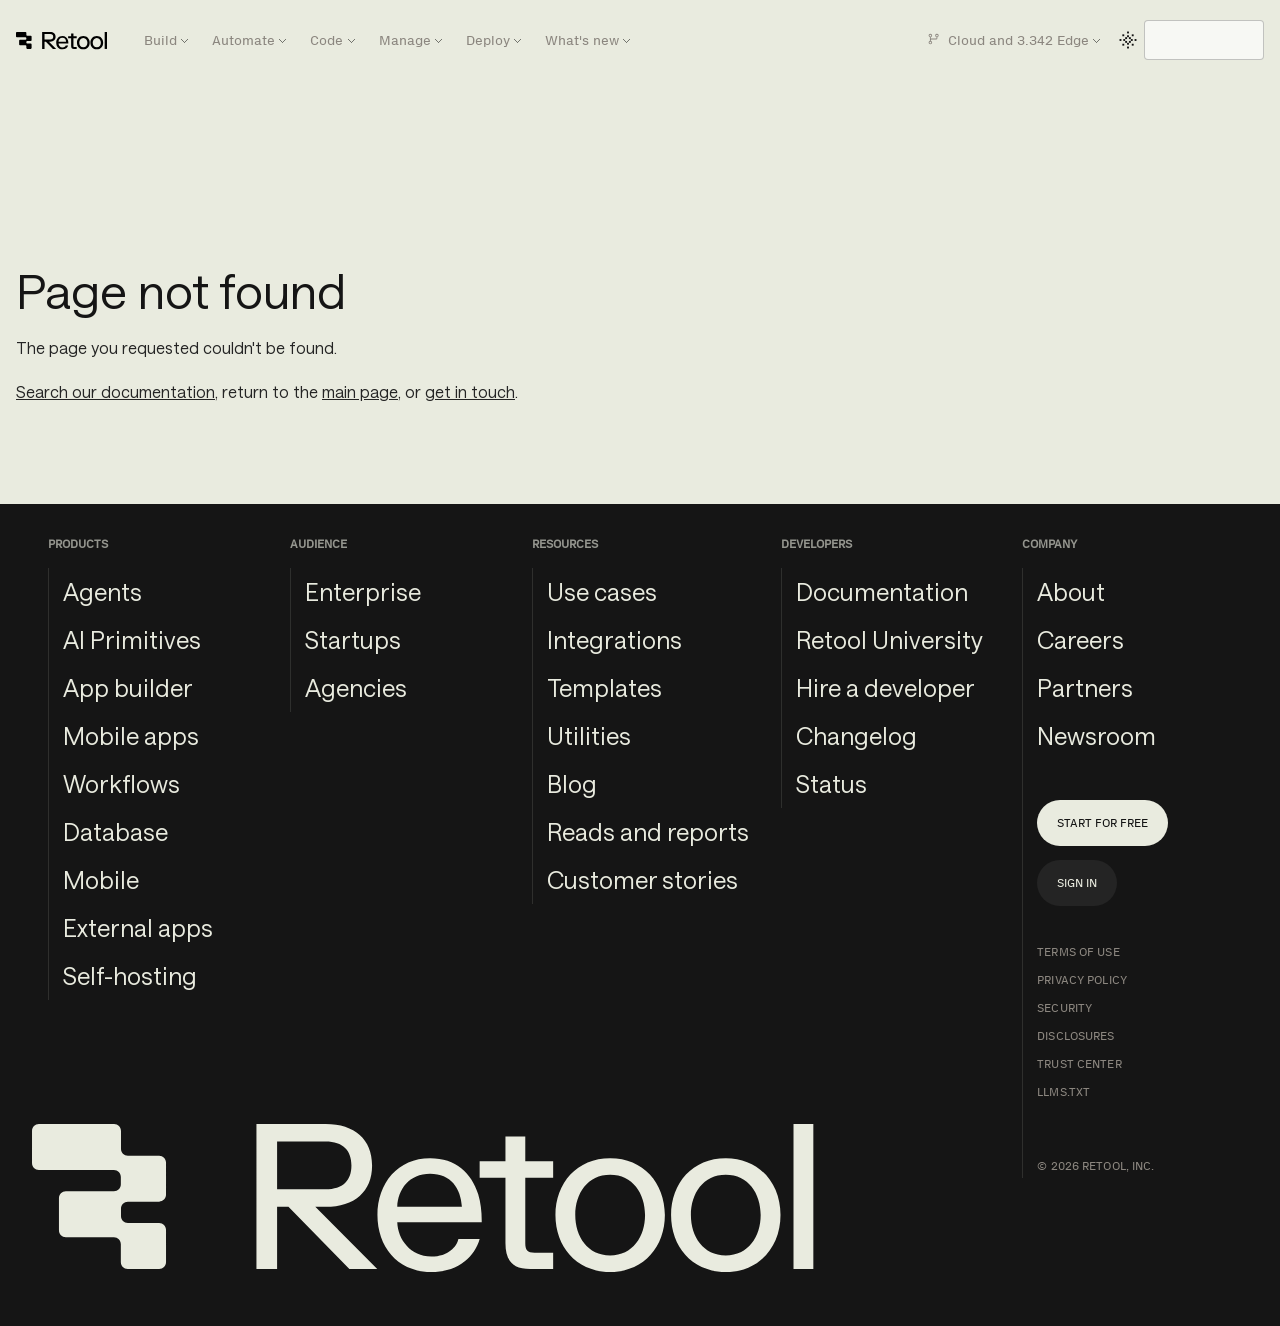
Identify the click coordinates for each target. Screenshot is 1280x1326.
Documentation (882, 591)
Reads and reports (648, 831)
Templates (604, 687)
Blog (572, 783)
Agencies (356, 687)
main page (360, 391)
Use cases (602, 591)
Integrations (614, 639)
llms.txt (1063, 1092)
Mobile (101, 879)
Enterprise (363, 591)
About (1071, 591)
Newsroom (1096, 735)
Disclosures (1075, 1036)
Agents (102, 591)
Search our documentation (115, 391)
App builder (128, 687)
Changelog (856, 735)
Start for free (1102, 823)
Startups (353, 639)
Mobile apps (131, 735)
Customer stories (642, 879)
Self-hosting (130, 975)
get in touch (470, 391)
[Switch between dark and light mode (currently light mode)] (1128, 40)
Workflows (121, 783)
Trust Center (1079, 1064)
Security (1064, 1008)
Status (831, 783)
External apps (138, 927)
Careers (1080, 639)
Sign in (1077, 883)
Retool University (889, 639)
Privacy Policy (1082, 980)
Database (115, 831)
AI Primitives (132, 639)
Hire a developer (885, 687)
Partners (1085, 687)
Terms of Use (1078, 952)
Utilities (589, 735)
